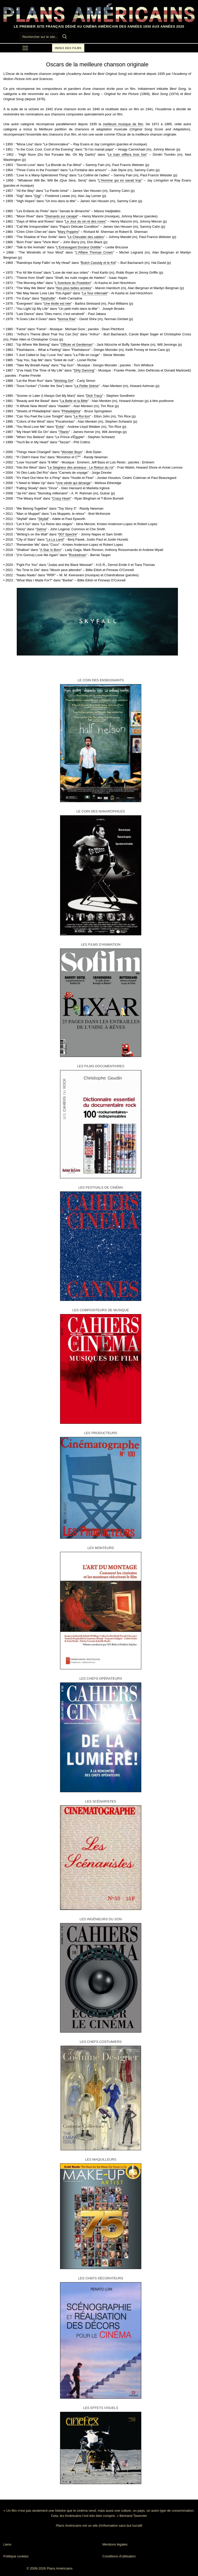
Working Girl (63, 381)
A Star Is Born (50, 550)
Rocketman (77, 555)
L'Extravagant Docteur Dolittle (78, 247)
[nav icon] (25, 48)
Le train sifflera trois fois (127, 154)
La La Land (55, 539)
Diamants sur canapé (61, 216)
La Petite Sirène (87, 386)
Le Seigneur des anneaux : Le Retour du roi (80, 467)
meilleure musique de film (123, 124)
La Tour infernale (94, 293)
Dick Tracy (94, 396)
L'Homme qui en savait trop (119, 180)
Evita (59, 427)
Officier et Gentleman (77, 344)
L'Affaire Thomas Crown (94, 252)
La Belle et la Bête (74, 401)
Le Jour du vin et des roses (85, 221)
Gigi (37, 196)
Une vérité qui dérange (74, 483)
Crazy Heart (61, 498)
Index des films (68, 48)
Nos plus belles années (73, 288)
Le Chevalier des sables (86, 237)
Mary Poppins (68, 232)
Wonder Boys (72, 452)
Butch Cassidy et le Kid (98, 263)
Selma (41, 529)
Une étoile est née (57, 303)
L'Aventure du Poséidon (72, 283)
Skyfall (43, 519)
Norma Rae (66, 319)
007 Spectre (68, 534)
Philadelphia (71, 411)
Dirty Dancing (84, 370)
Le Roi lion (82, 416)
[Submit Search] (64, 36)
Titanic (64, 432)
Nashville (48, 298)
